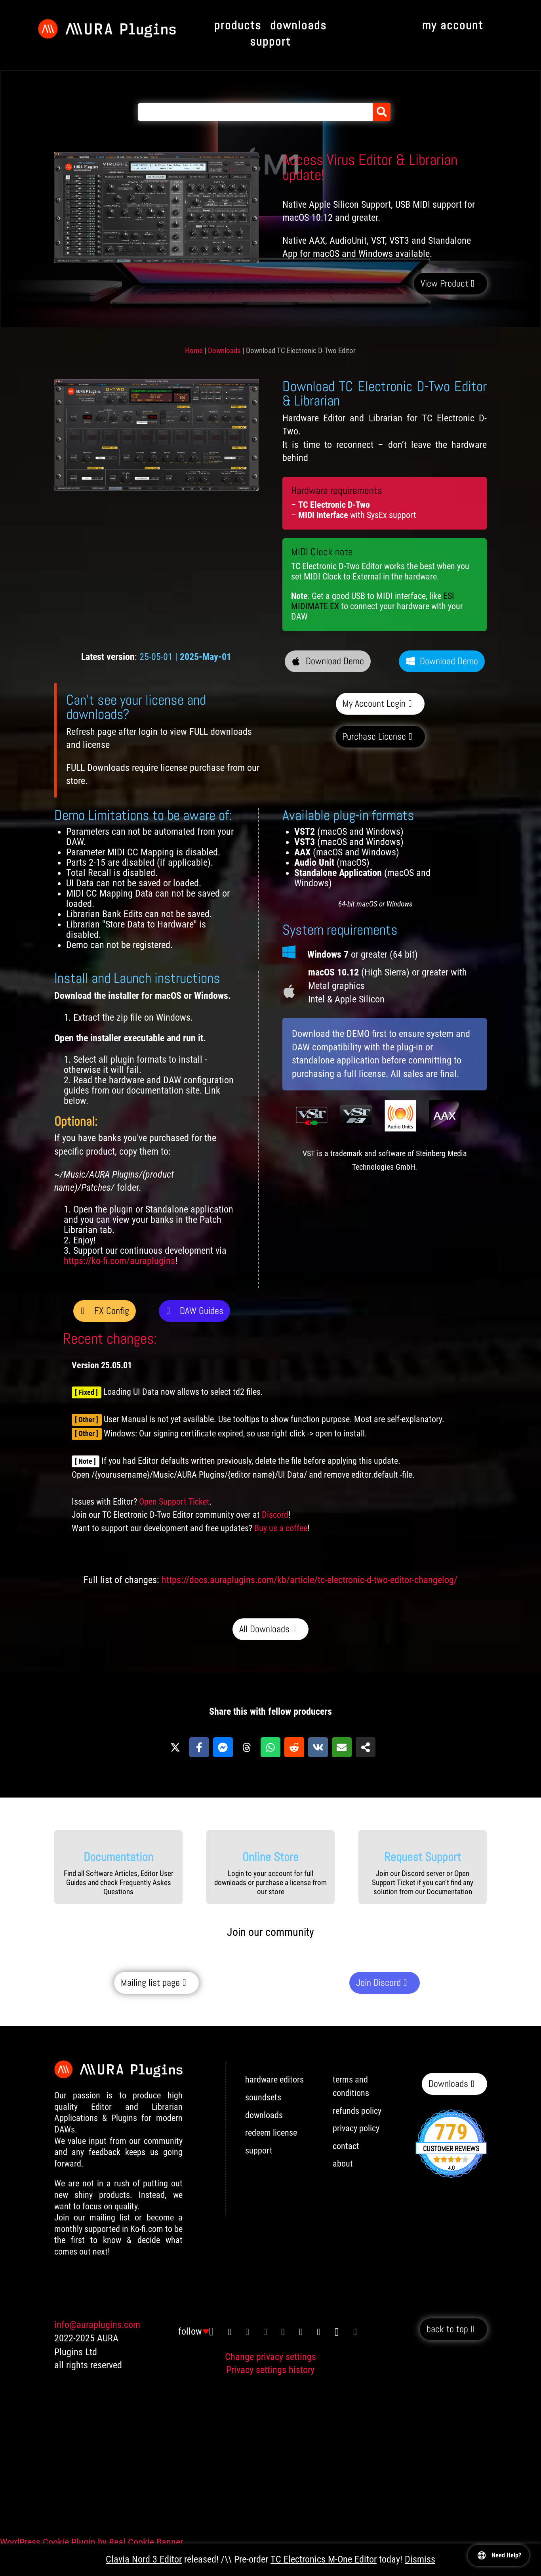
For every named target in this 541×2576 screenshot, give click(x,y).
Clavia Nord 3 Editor (144, 2559)
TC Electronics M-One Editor (323, 2559)
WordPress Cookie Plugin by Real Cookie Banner (91, 2542)
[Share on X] (175, 1747)
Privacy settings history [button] (270, 2369)
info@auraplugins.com (97, 2324)
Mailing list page (150, 1982)
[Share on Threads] (247, 1747)
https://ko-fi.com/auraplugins (119, 1260)
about (343, 2164)
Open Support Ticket (174, 1502)
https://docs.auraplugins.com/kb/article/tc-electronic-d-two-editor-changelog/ (309, 1579)
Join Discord (378, 1982)
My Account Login (374, 703)
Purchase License (374, 736)
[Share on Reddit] (294, 1747)
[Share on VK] (318, 1747)
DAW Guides (201, 1311)
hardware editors (274, 2080)
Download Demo (335, 661)
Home (194, 350)
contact (346, 2146)
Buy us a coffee (280, 1528)
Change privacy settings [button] (270, 2356)
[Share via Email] (342, 1747)
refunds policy (357, 2111)
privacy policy (356, 2128)
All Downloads (264, 1629)
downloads (264, 2115)
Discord (275, 1515)
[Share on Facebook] (199, 1747)
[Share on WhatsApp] (270, 1747)
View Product (444, 283)
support (258, 2150)
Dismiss (420, 2559)
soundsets (263, 2097)
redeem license (271, 2133)
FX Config (111, 1311)
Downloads (224, 350)
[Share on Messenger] (223, 1747)
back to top (447, 2329)
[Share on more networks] (365, 1747)
